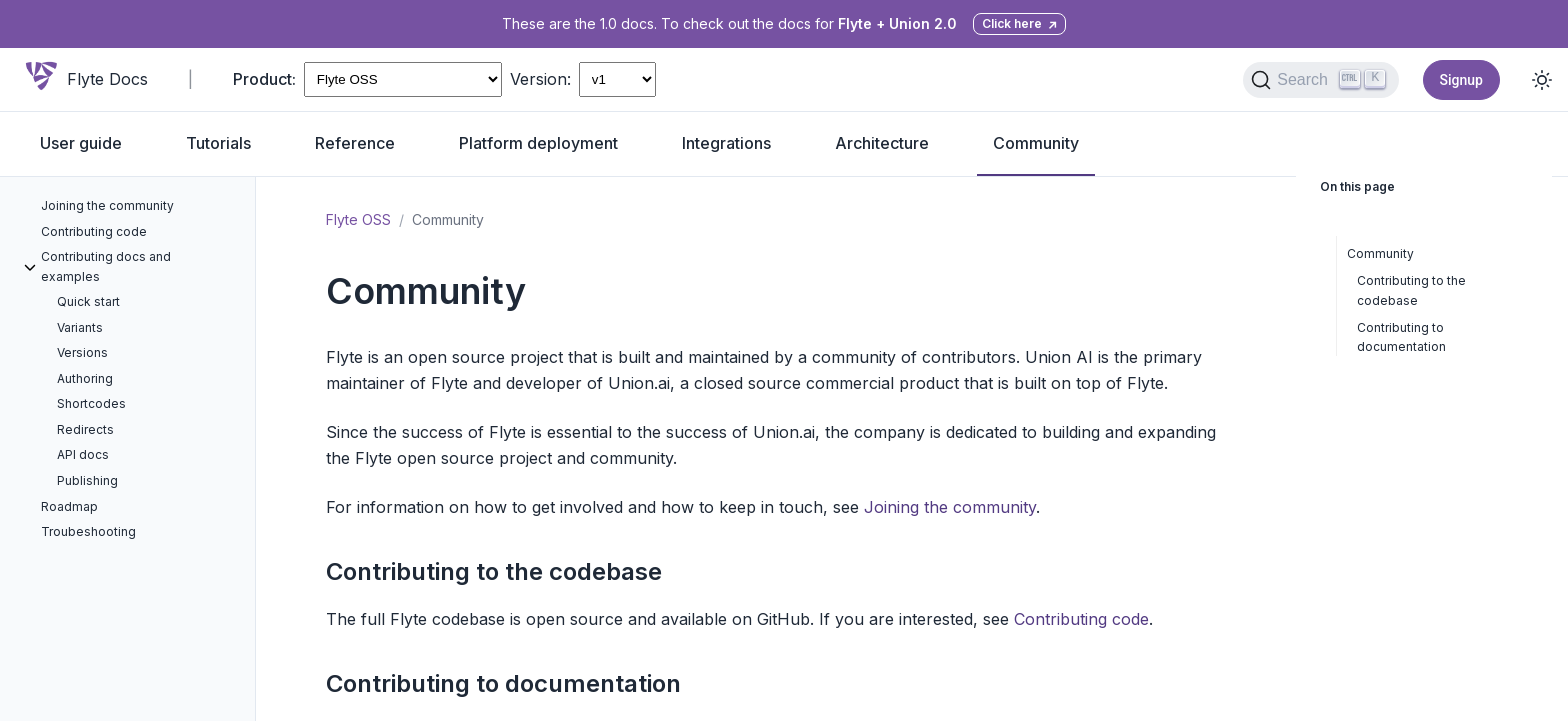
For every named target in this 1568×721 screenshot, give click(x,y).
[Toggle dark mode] (1542, 80)
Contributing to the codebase (494, 571)
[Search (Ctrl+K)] (1320, 80)
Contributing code (1081, 619)
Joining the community (950, 507)
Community (1380, 253)
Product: (264, 79)
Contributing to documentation (503, 683)
